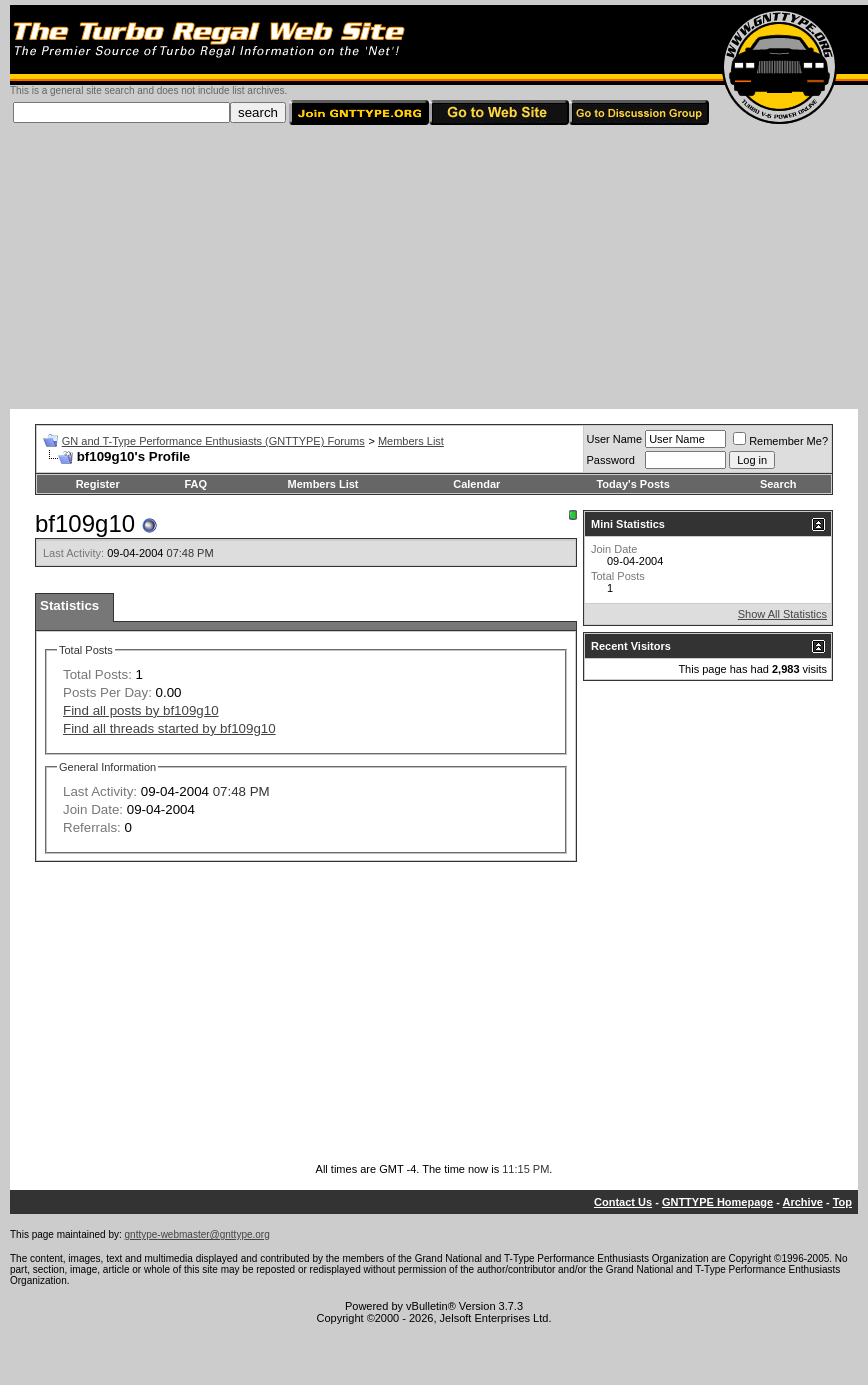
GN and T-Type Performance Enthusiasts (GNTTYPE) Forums (213, 441)
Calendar (476, 484)
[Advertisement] (434, 269)
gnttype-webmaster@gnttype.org (197, 1234)
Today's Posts (632, 484)
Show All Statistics (782, 614)
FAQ (195, 484)
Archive (803, 1202)
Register (98, 484)
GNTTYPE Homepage (717, 1202)
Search (778, 484)
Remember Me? (780, 441)
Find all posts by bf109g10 (141, 710)
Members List (411, 441)
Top (842, 1202)
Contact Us (623, 1202)
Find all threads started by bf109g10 (169, 728)
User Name (615, 439)
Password (611, 460)
